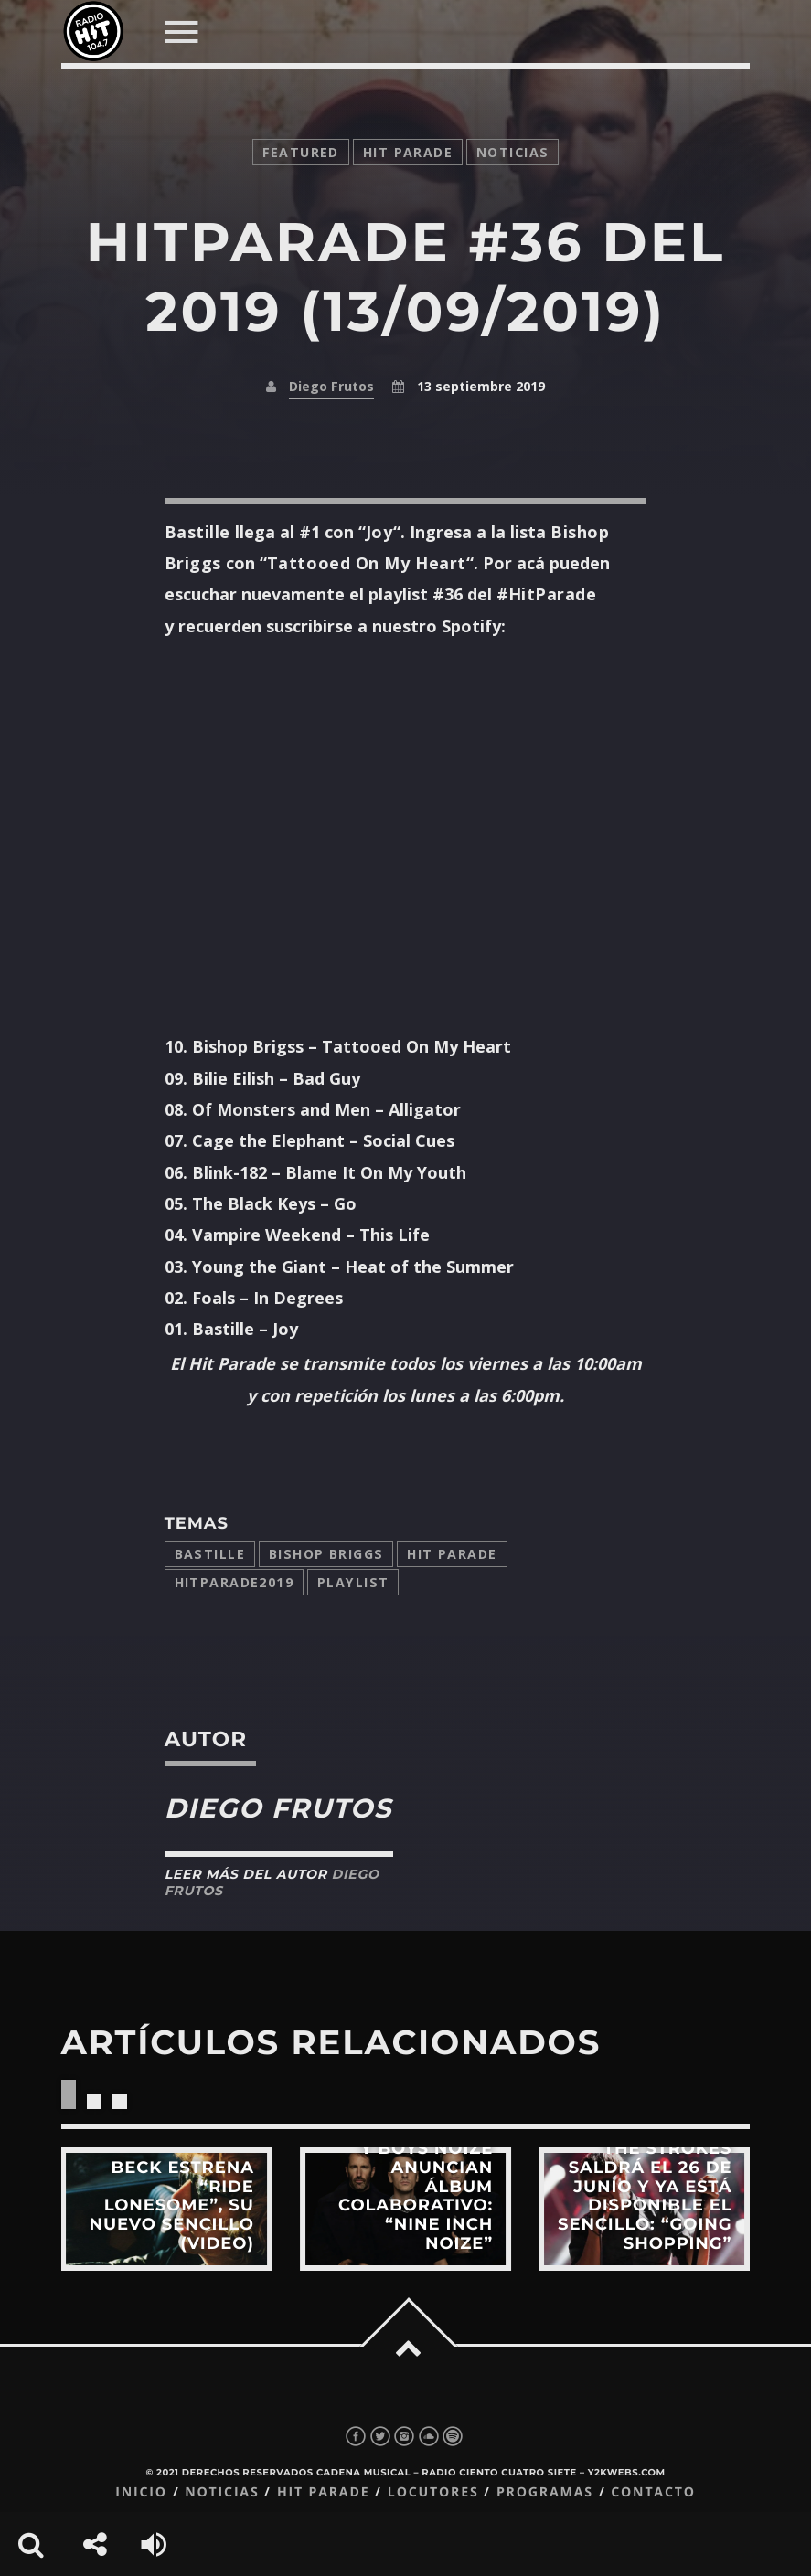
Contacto (653, 2492)
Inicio (141, 2492)
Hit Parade (408, 152)
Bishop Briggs (326, 1554)
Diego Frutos (331, 386)
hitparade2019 (234, 1582)
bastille (210, 1554)
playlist (353, 1582)
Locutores (433, 2492)
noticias (512, 152)
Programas (544, 2492)
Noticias (222, 2492)
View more (166, 2209)
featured (300, 152)
